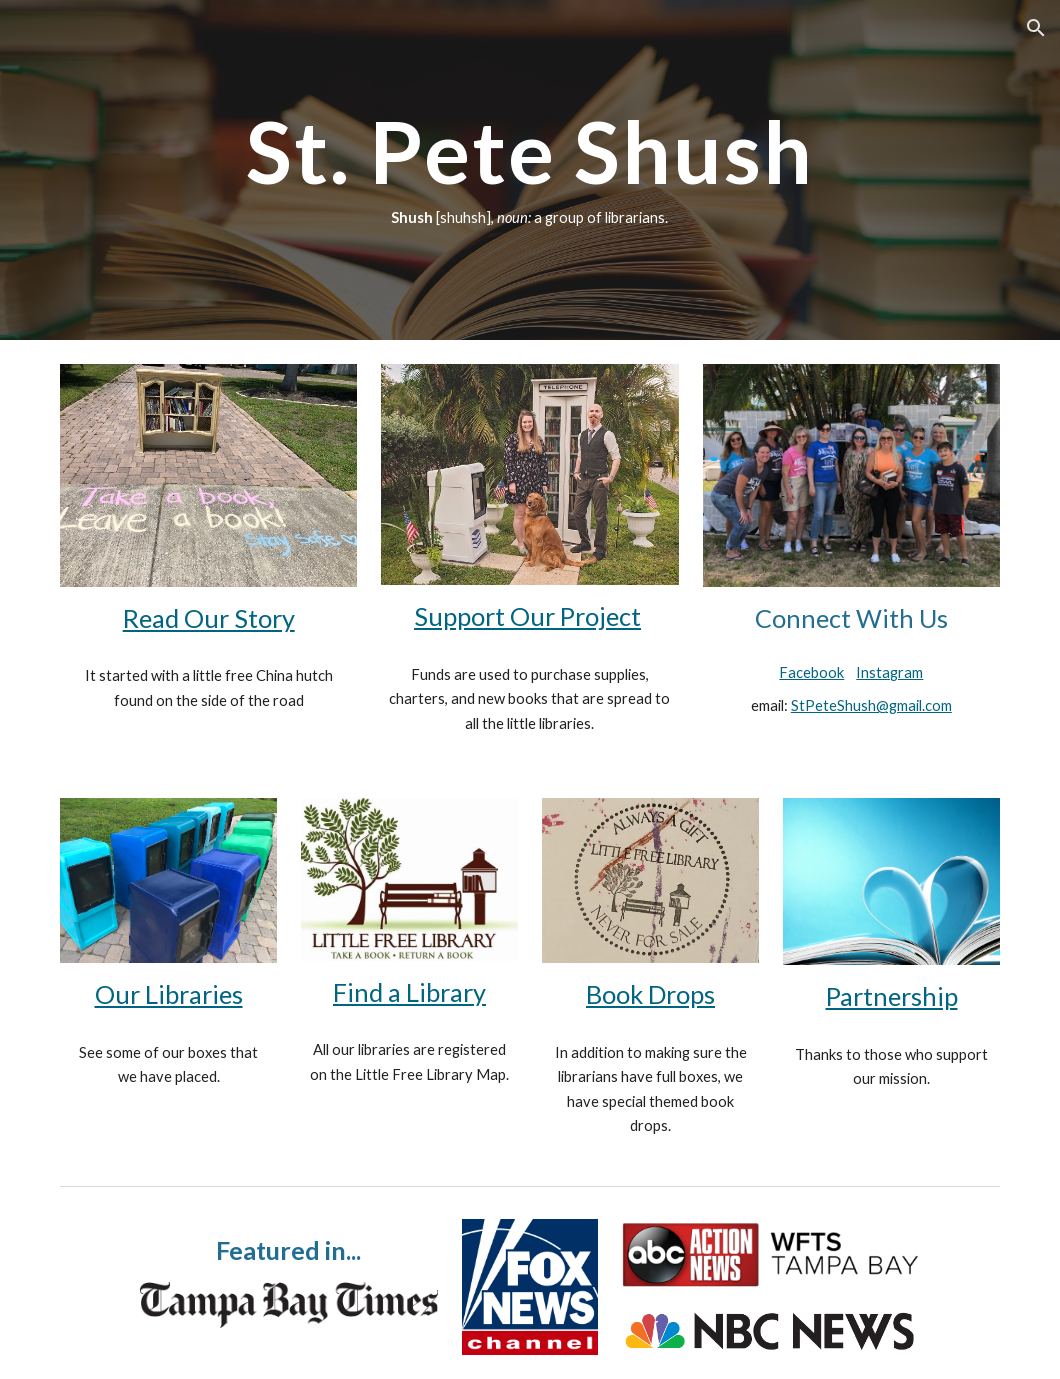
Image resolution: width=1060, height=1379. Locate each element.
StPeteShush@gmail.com (871, 705)
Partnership (892, 996)
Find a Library (409, 992)
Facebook (811, 672)
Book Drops (650, 994)
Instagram (889, 672)
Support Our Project (527, 616)
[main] (530, 170)
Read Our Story (209, 618)
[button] (1036, 28)
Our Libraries (169, 994)
